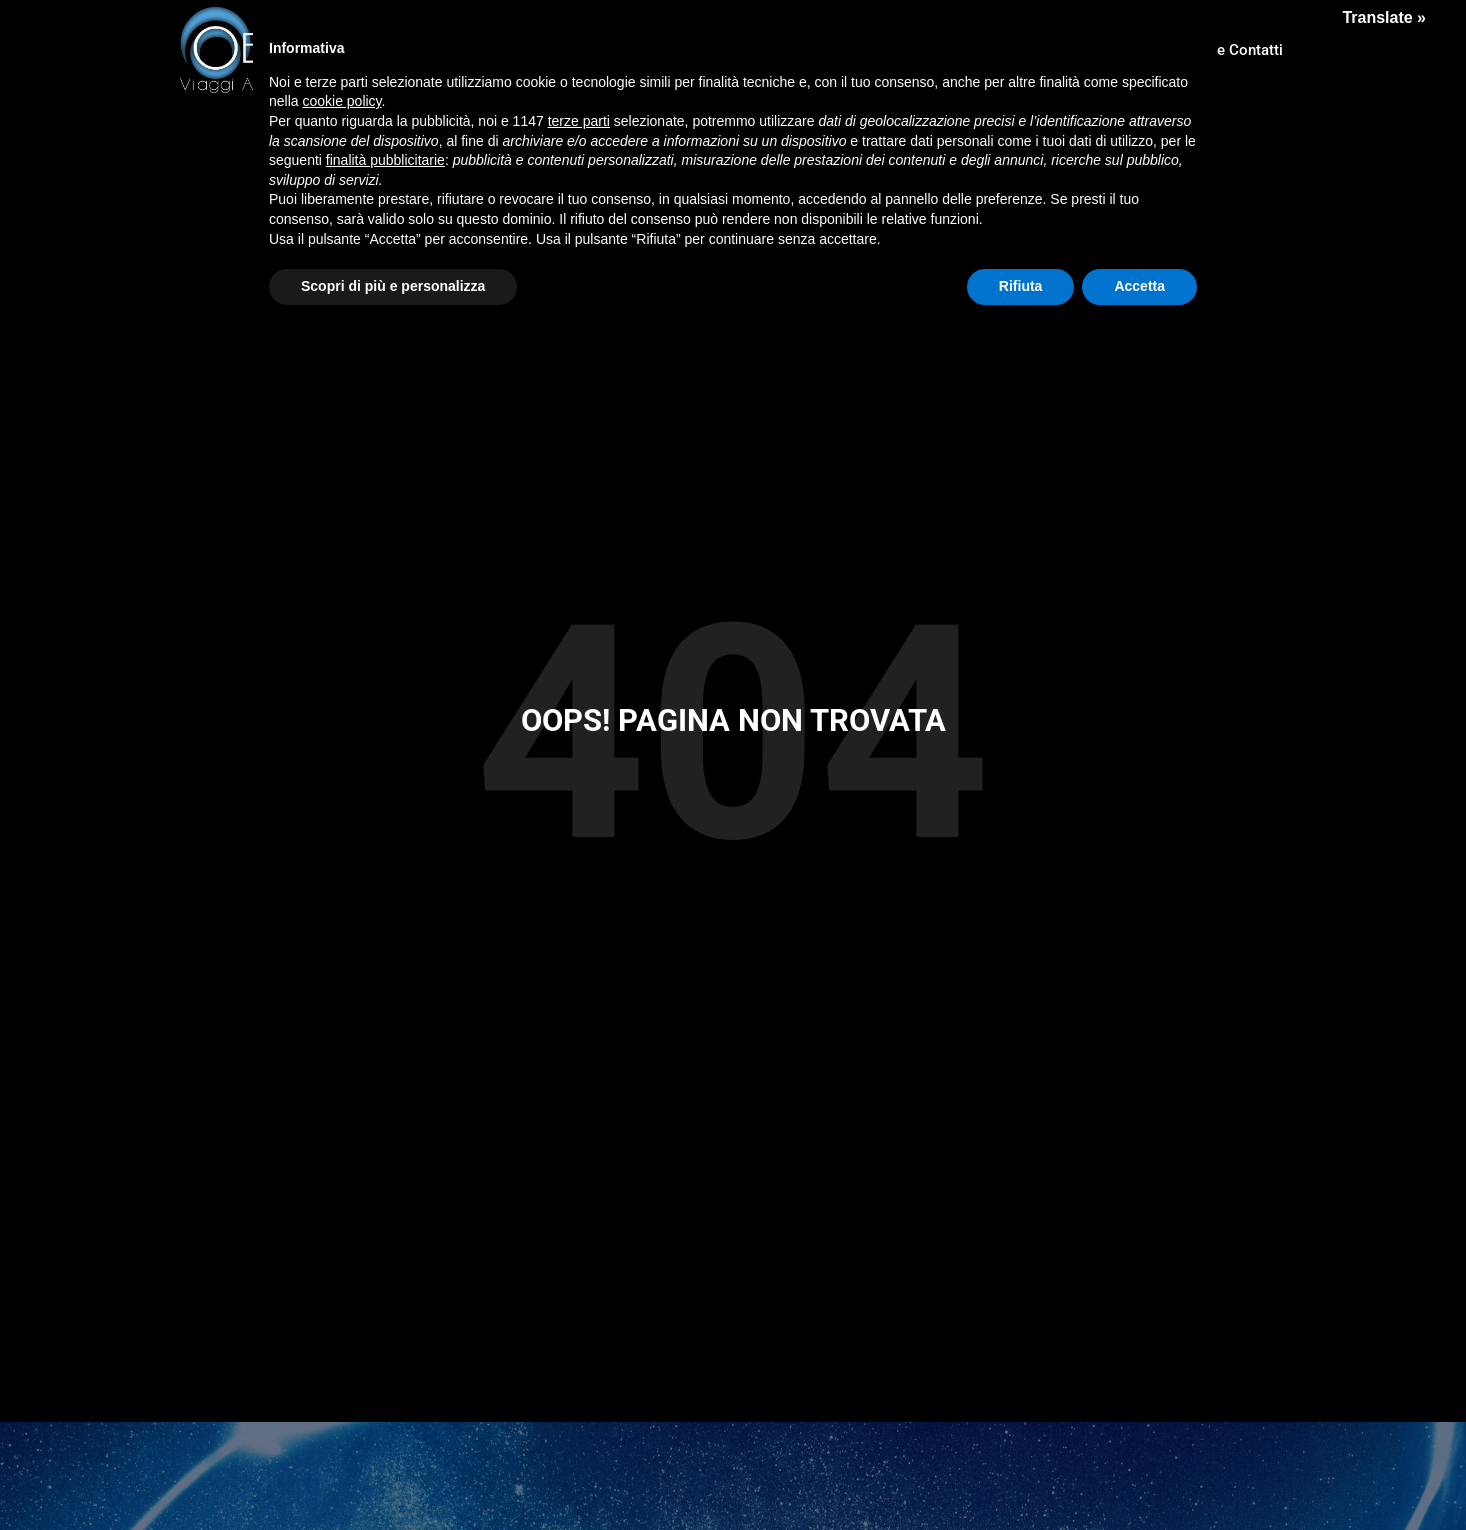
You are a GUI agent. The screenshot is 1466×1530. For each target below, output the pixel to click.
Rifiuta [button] (1021, 286)
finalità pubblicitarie (385, 160)
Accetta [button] (1139, 286)
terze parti (579, 121)
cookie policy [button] (341, 101)
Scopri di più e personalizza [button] (393, 286)
